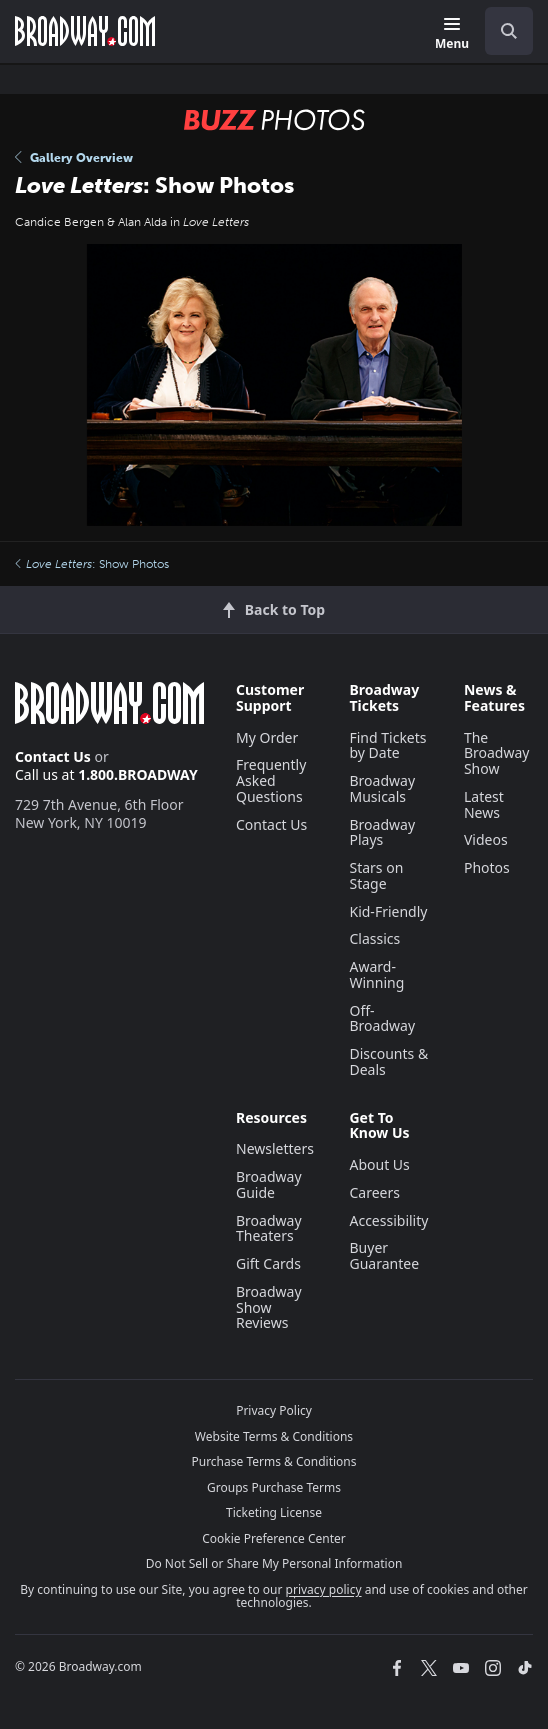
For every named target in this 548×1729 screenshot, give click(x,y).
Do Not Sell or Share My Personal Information (274, 1563)
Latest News (484, 804)
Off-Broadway (382, 1018)
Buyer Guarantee (384, 1255)
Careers (374, 1192)
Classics (374, 938)
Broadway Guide (269, 1184)
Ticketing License (274, 1512)
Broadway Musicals (382, 788)
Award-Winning (376, 974)
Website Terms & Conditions (274, 1436)
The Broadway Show (497, 753)
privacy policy (324, 1589)
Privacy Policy (274, 1410)
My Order (267, 737)
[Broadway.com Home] (85, 31)
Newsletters (275, 1148)
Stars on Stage (376, 875)
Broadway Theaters (269, 1228)
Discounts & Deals (388, 1061)
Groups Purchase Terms (274, 1487)
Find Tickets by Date (387, 745)
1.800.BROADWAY (138, 774)
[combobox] (501, 31)
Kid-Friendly (388, 911)
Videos (486, 839)
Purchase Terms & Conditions (273, 1461)
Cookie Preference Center (274, 1538)
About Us (379, 1164)
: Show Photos (92, 564)
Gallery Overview (74, 158)
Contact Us (53, 756)
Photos (487, 867)
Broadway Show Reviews (269, 1307)
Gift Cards (268, 1263)
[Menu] (452, 34)
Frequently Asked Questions (271, 780)
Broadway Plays (382, 832)
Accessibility (388, 1220)
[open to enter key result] (509, 31)
